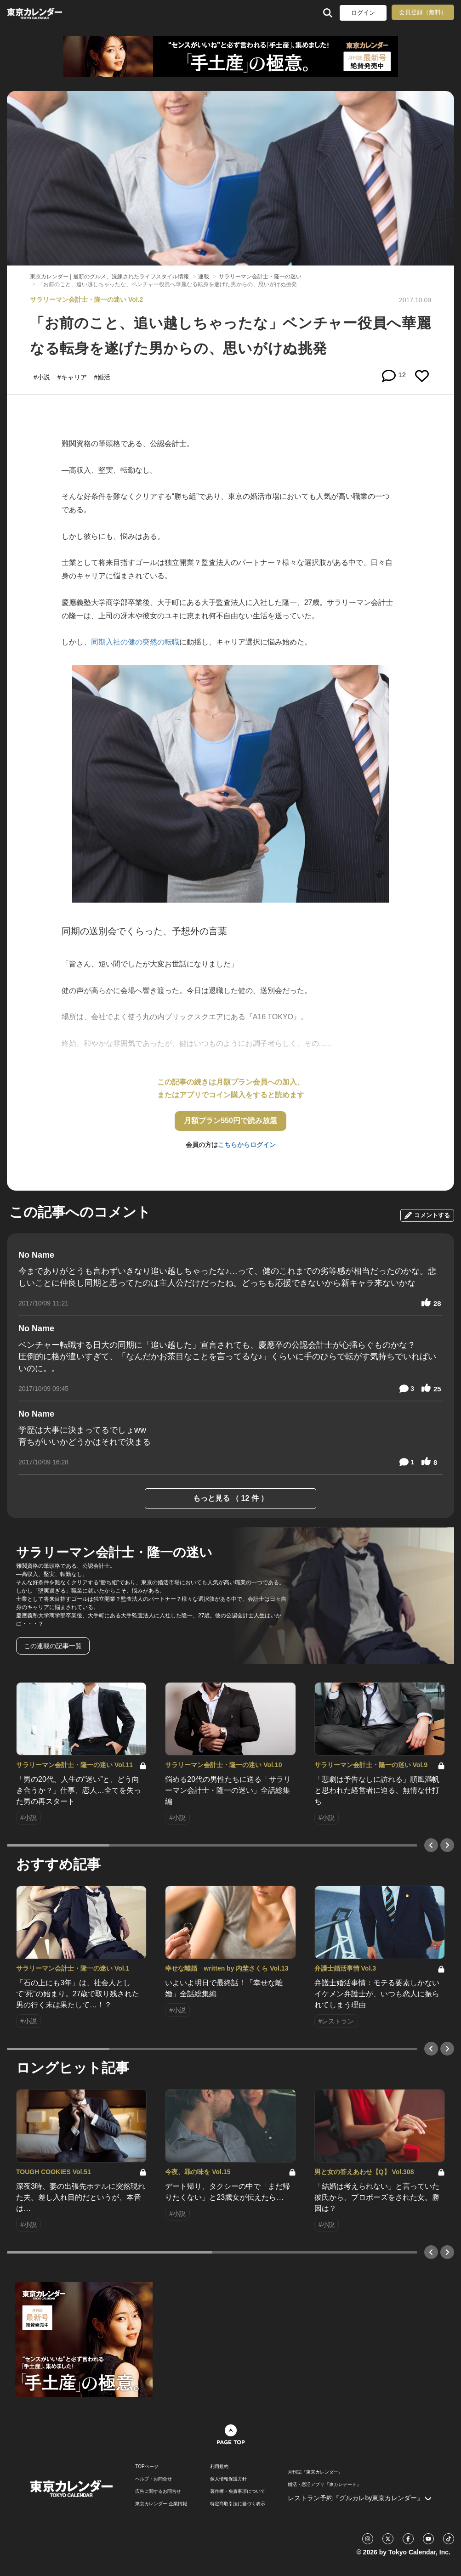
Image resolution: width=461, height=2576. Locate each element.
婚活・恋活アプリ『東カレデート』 (324, 2484)
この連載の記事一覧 (53, 1646)
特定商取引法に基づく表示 (237, 2504)
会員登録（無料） (423, 12)
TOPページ (146, 2466)
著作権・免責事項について (237, 2491)
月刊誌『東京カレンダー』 (315, 2472)
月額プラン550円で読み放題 (230, 1120)
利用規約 (219, 2466)
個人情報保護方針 (228, 2479)
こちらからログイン (247, 1144)
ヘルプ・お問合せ (153, 2479)
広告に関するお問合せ (158, 2491)
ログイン (363, 12)
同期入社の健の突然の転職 (135, 642)
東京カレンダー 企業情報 (161, 2504)
